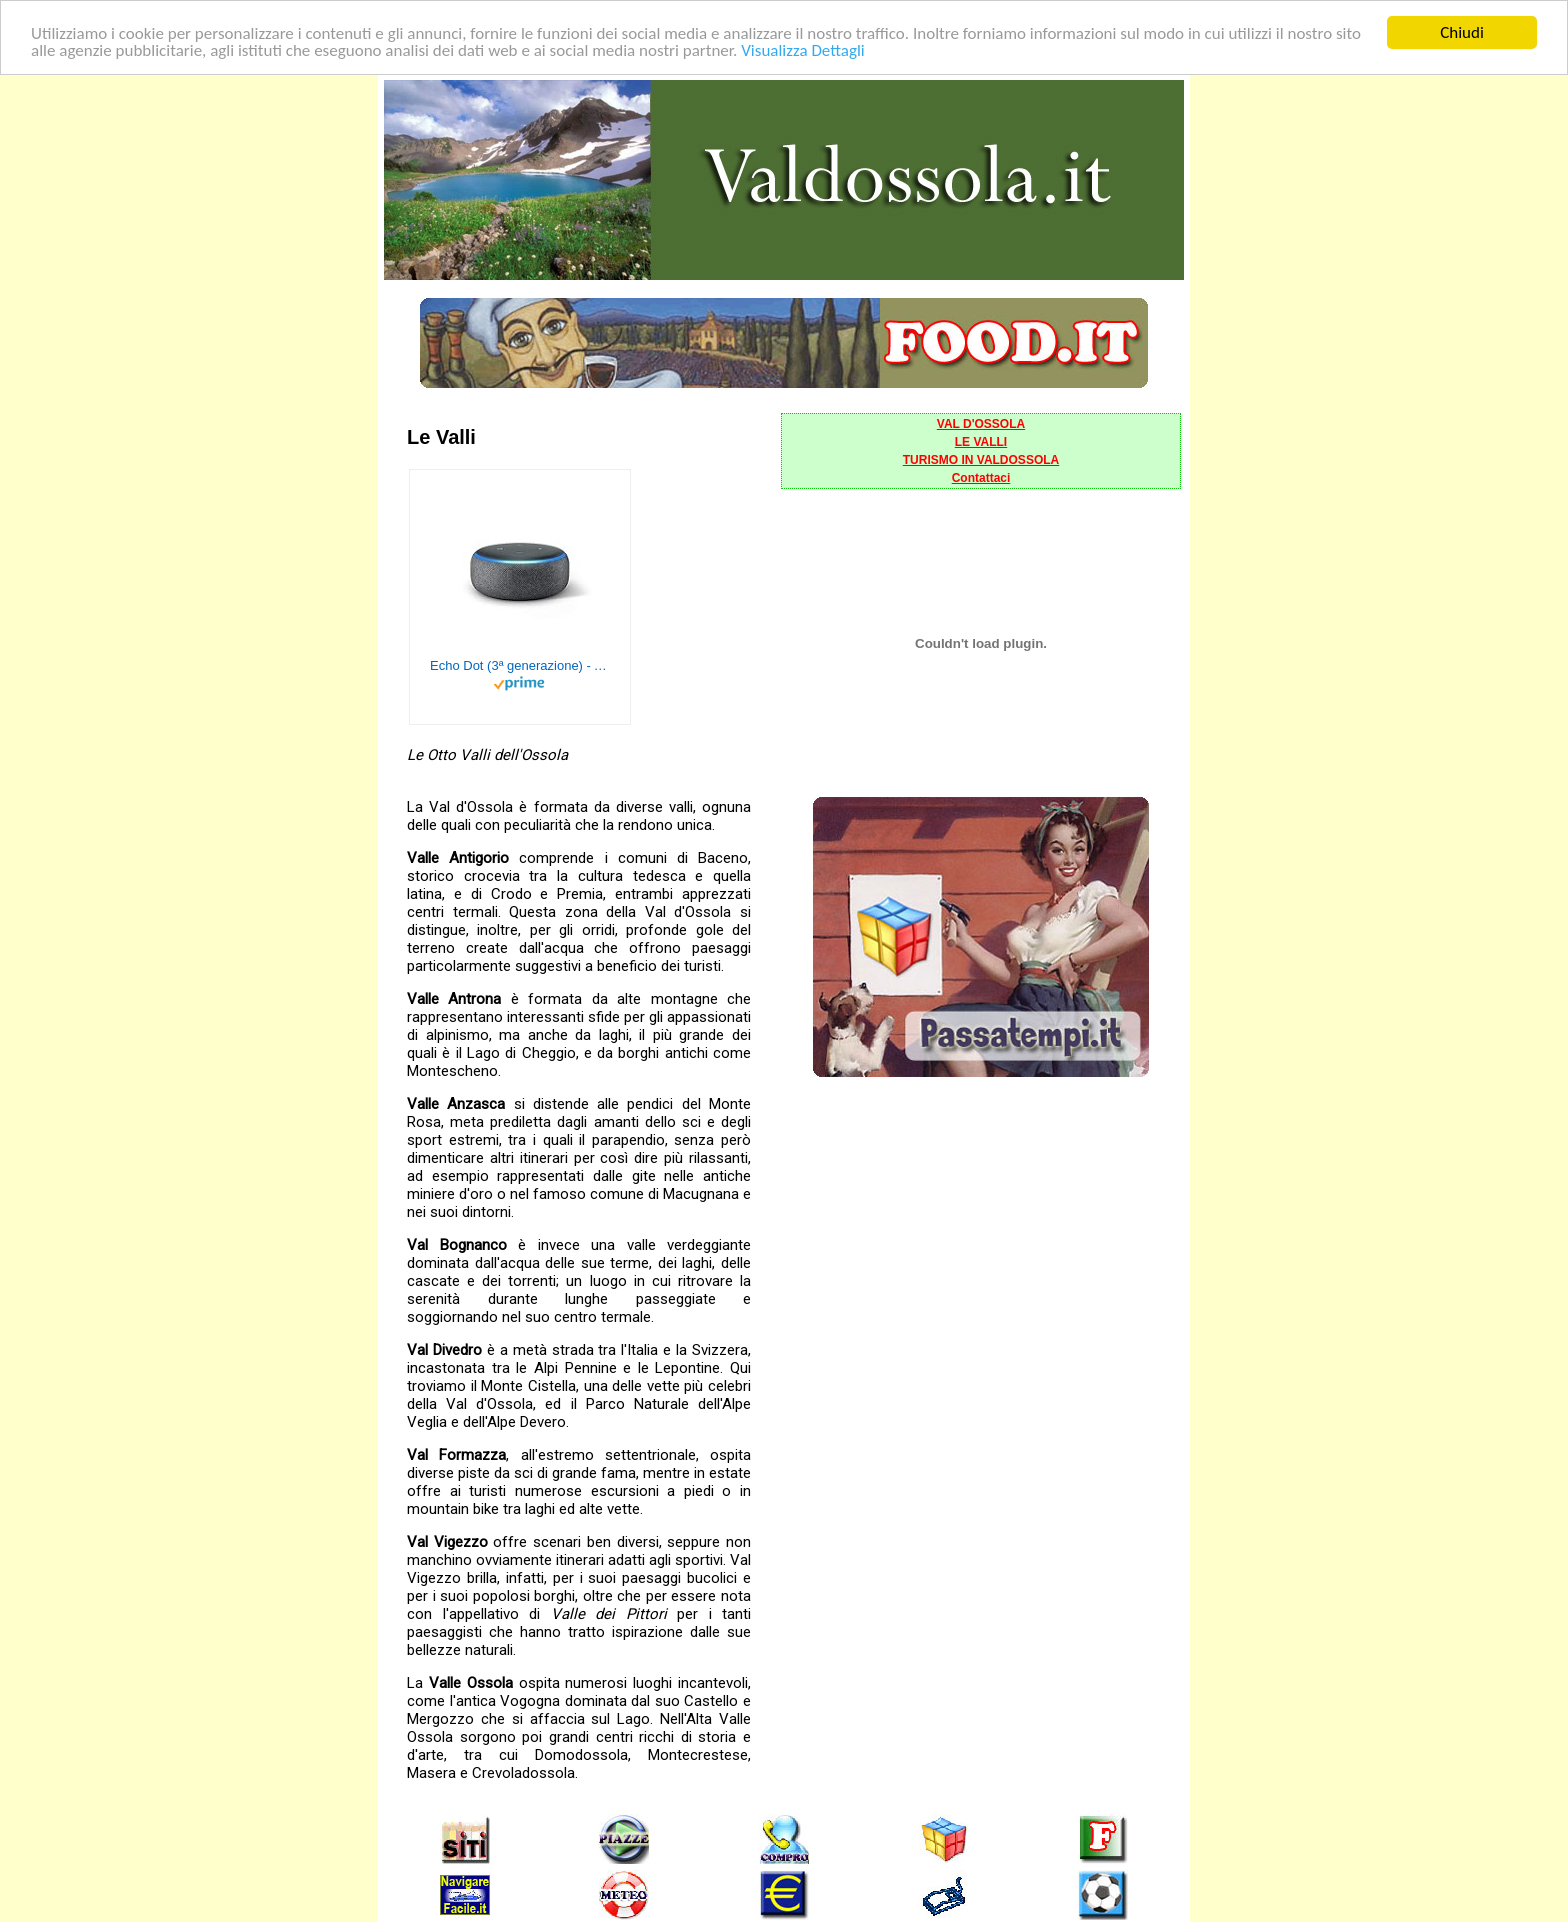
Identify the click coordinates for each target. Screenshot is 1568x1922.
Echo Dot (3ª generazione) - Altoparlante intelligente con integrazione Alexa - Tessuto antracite (520, 665)
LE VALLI (981, 442)
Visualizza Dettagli (803, 49)
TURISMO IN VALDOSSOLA (981, 460)
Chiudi (1462, 32)
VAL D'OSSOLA (981, 424)
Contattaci (981, 478)
